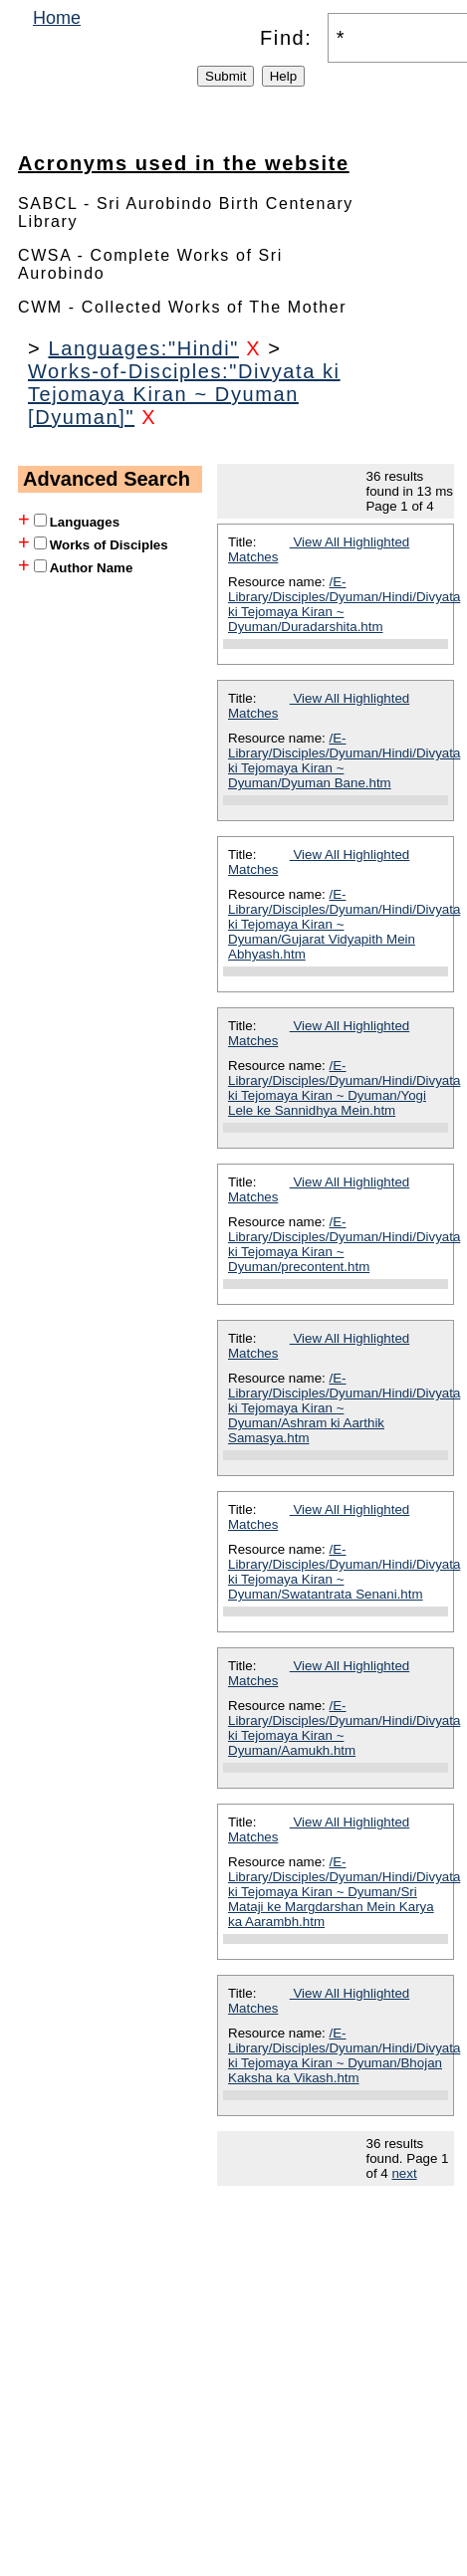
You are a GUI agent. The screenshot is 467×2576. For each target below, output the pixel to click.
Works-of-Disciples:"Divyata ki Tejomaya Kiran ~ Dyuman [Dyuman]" (184, 394)
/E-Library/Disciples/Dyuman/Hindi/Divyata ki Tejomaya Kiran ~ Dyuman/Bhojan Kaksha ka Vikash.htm (344, 2055)
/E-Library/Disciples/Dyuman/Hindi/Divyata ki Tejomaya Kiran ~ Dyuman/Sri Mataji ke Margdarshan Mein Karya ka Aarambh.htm (344, 1891)
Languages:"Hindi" (143, 348)
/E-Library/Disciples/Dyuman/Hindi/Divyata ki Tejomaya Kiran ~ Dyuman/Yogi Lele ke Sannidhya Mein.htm (344, 1088)
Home (57, 18)
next (403, 2173)
